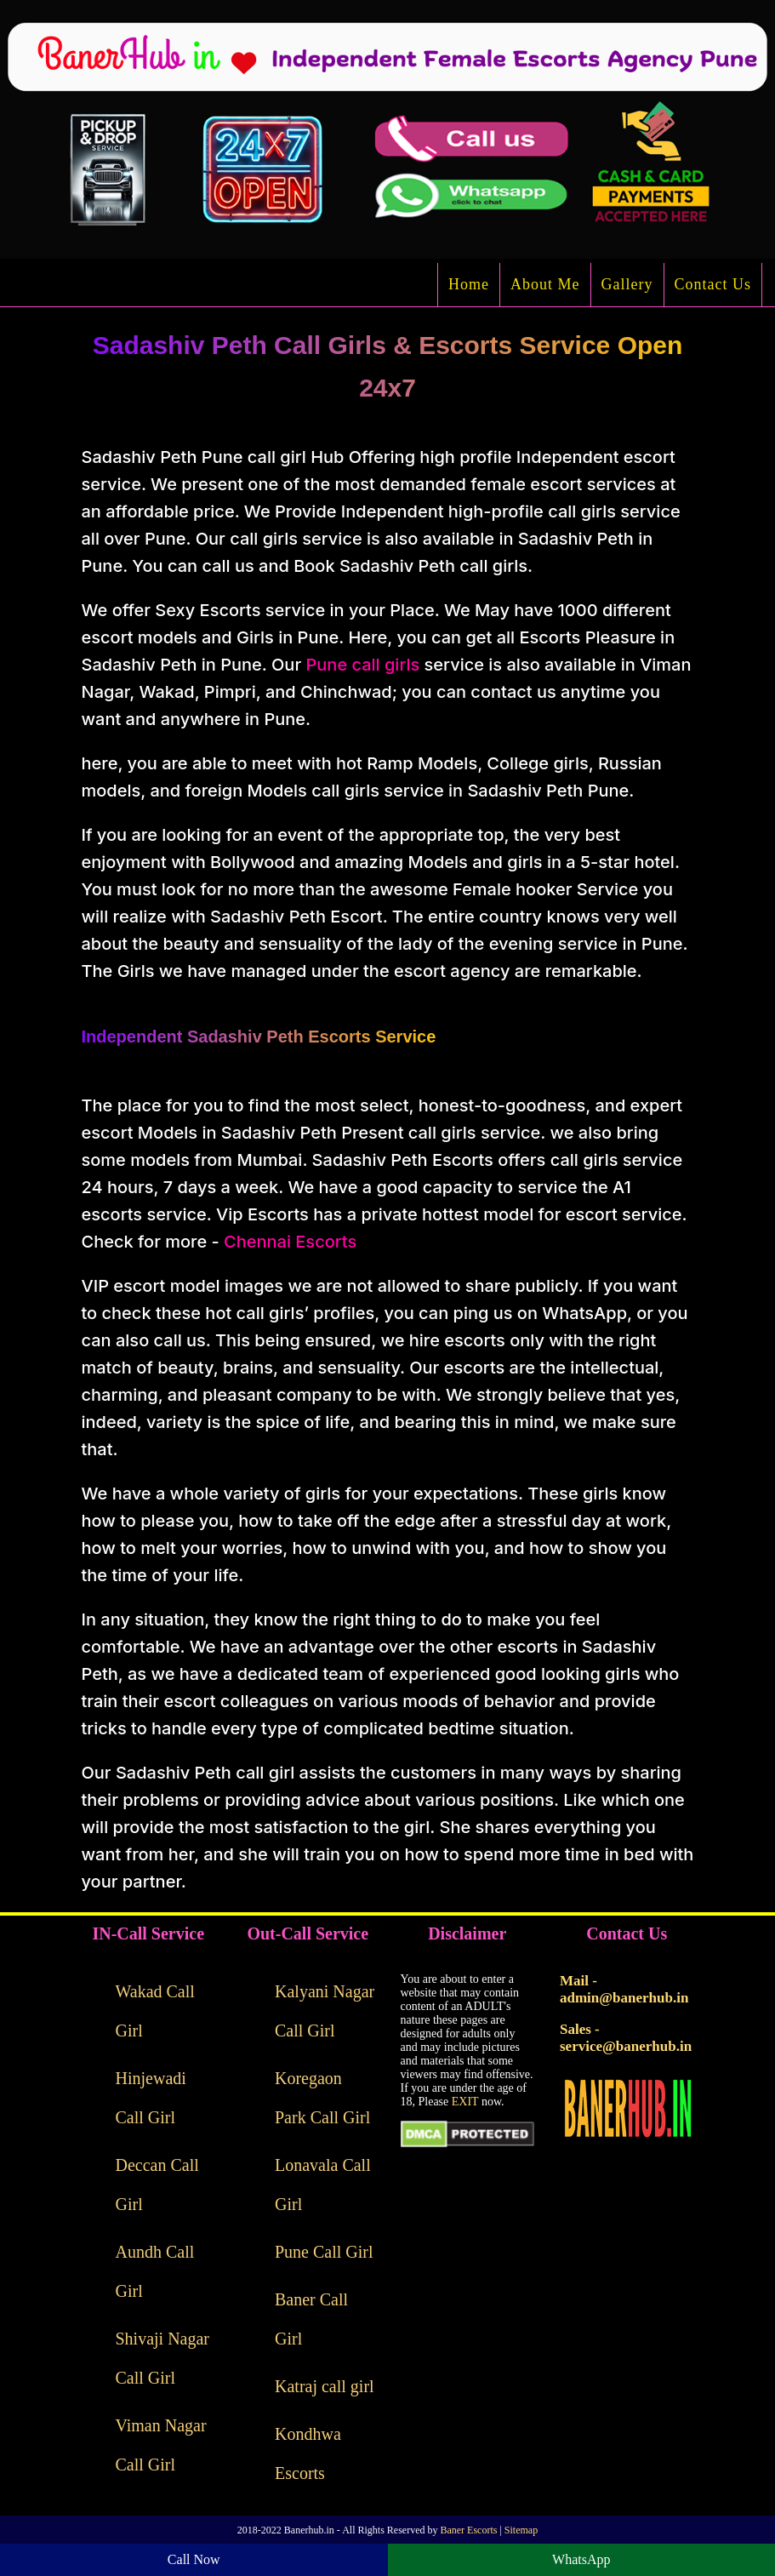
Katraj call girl (324, 2386)
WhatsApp (581, 2559)
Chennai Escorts (290, 1241)
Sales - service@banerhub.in (626, 2037)
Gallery (627, 284)
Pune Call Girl (324, 2251)
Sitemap (521, 2530)
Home (468, 284)
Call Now (194, 2559)
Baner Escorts (468, 2530)
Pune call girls (362, 664)
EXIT (465, 2101)
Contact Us (713, 284)
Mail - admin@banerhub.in (624, 1989)
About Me (545, 284)
